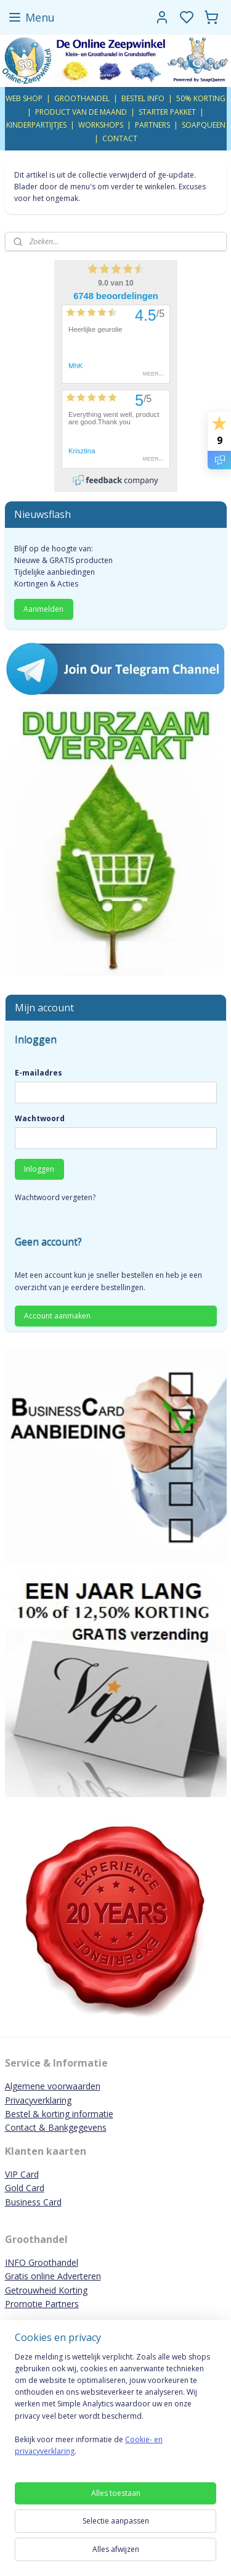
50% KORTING (200, 98)
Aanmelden (43, 609)
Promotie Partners (42, 2304)
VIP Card (22, 2174)
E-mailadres (38, 1073)
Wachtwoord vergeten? (55, 1197)
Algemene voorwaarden (52, 2086)
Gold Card (24, 2188)
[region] (115, 2409)
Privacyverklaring (38, 2100)
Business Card (33, 2202)
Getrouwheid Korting (46, 2290)
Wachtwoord (40, 1118)
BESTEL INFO (142, 98)
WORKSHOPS (100, 125)
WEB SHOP (24, 98)
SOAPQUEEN (203, 125)
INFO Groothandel (41, 2262)
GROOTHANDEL (82, 98)
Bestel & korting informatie (59, 2114)
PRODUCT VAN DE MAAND (81, 112)
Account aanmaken (57, 1316)
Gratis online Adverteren (53, 2276)
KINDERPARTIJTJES (36, 125)
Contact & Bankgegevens (56, 2127)
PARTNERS (152, 125)
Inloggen (39, 1169)
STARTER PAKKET (167, 112)
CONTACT (119, 138)
